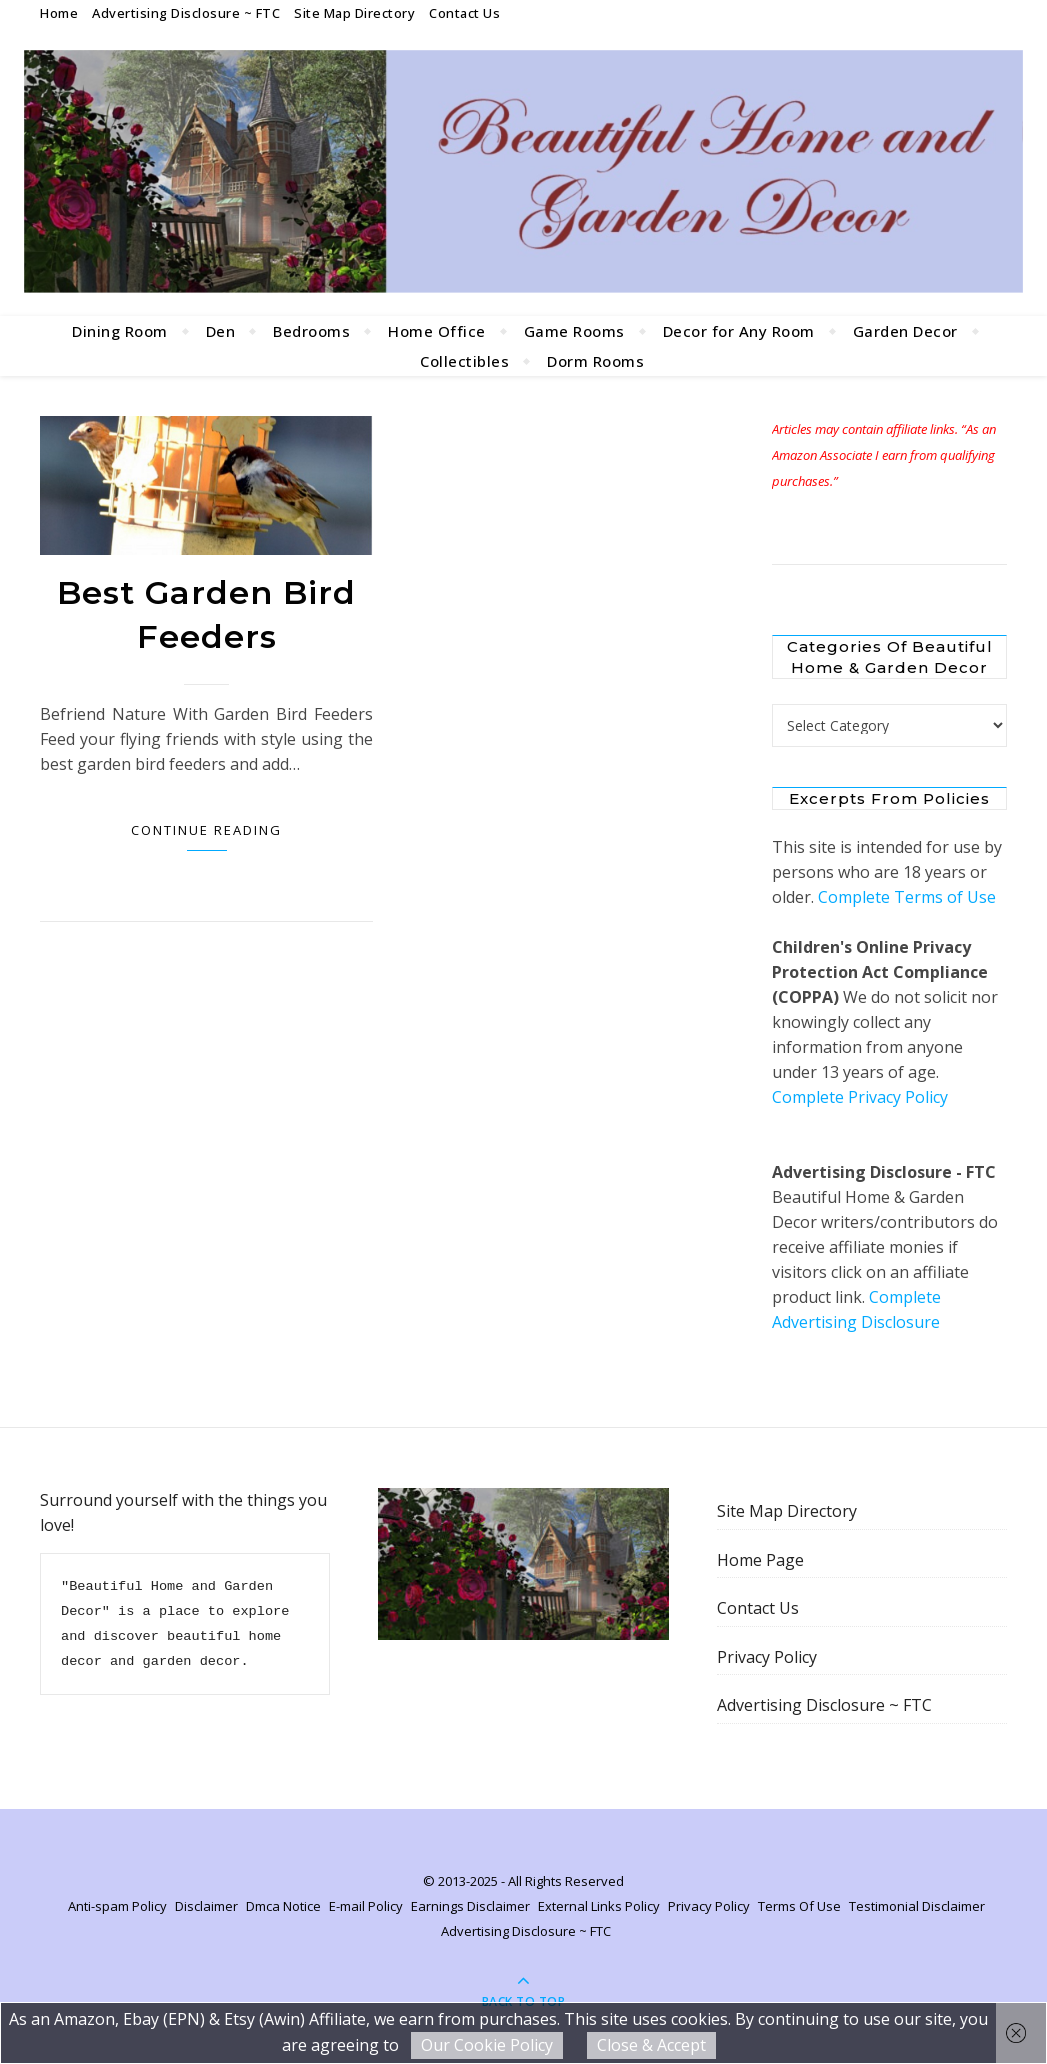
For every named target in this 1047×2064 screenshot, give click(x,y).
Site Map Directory (354, 13)
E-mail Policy (366, 1906)
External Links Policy (599, 1906)
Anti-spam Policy (117, 1906)
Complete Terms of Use (907, 897)
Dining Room (120, 331)
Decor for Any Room (739, 331)
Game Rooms (574, 331)
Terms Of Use (799, 1906)
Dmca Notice (283, 1906)
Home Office (437, 331)
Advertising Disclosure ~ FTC (186, 13)
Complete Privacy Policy (860, 1097)
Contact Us (464, 13)
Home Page (760, 1560)
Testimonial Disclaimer (917, 1906)
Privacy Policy (767, 1657)
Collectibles (464, 361)
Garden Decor (905, 331)
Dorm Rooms (595, 361)
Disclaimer (206, 1906)
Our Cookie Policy (487, 2045)
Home (59, 13)
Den (221, 331)
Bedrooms (311, 331)
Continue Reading (206, 830)
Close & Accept (651, 2045)
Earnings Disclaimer (470, 1906)
